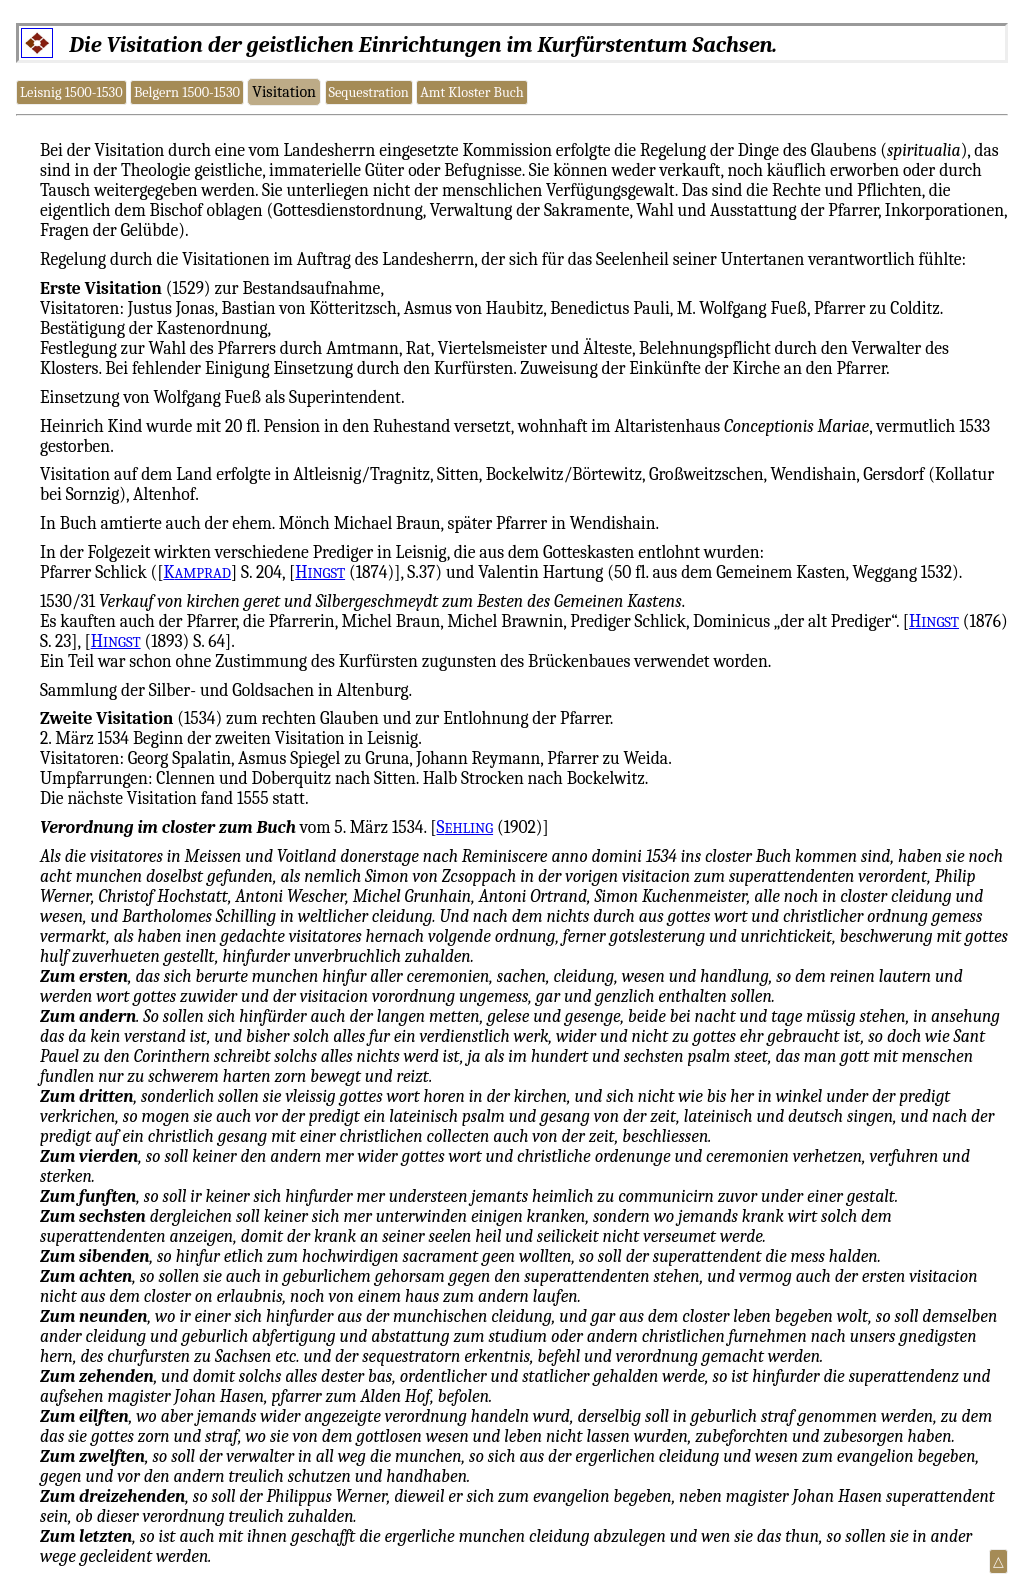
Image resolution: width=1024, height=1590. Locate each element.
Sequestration (368, 92)
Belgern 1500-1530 (187, 92)
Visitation (284, 92)
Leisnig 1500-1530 (71, 92)
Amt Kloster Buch (472, 92)
